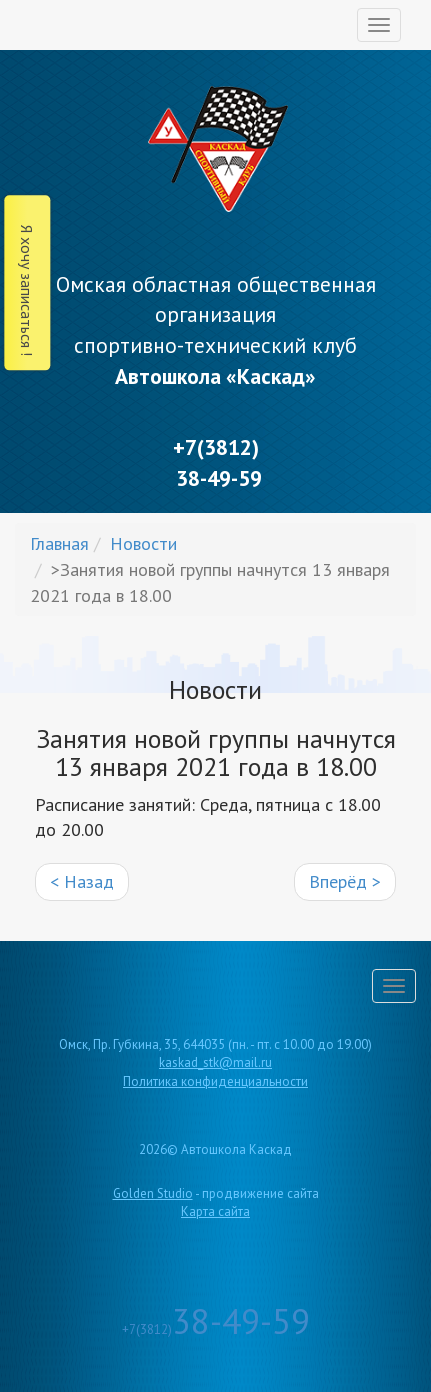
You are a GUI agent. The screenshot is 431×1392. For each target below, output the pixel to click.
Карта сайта (215, 1211)
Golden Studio (153, 1193)
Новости (143, 543)
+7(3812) (216, 1329)
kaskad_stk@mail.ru (215, 1062)
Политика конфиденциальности (215, 1081)
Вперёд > (345, 881)
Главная (59, 543)
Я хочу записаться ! (27, 290)
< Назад (82, 881)
